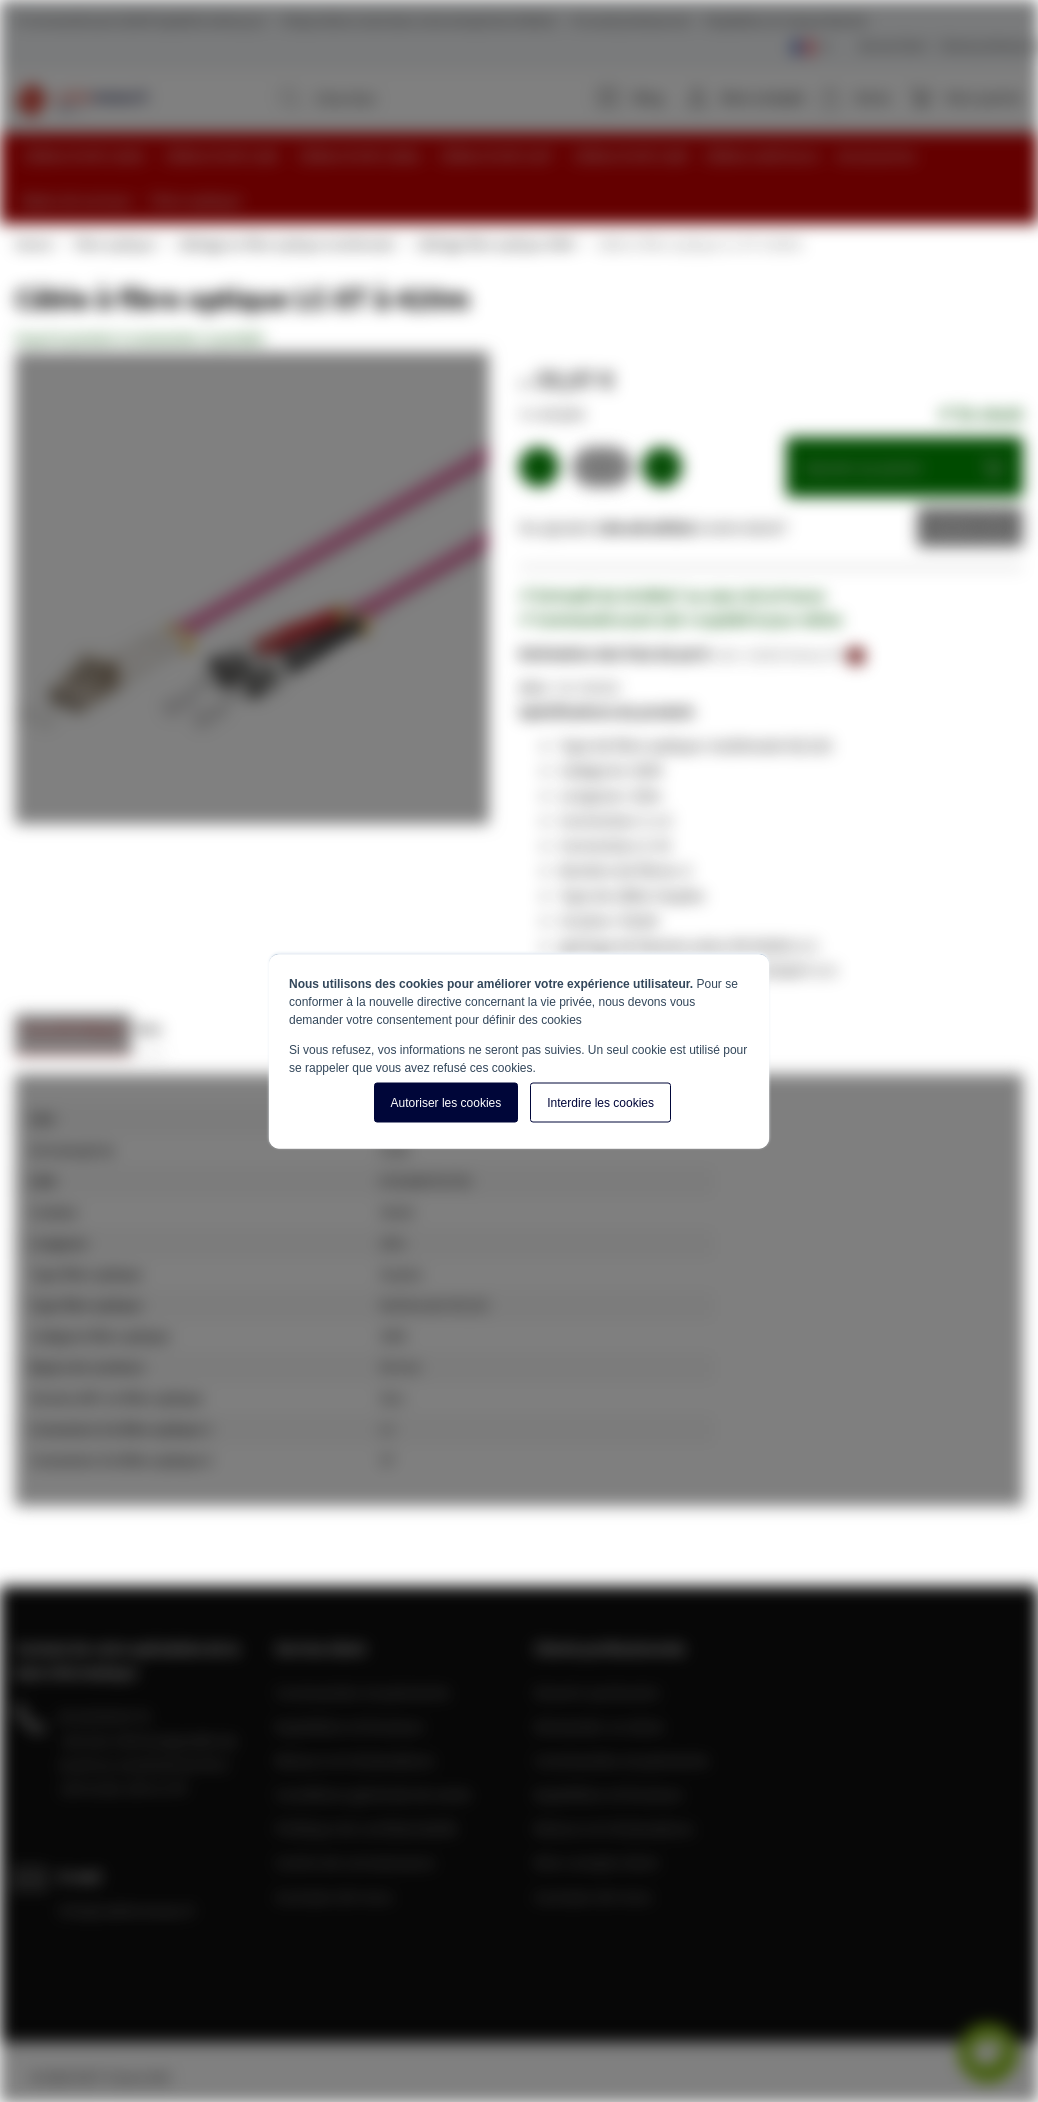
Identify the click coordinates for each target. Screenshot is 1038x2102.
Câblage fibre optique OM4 (494, 243)
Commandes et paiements (362, 1691)
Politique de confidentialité (366, 1827)
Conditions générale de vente (373, 1793)
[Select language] (811, 47)
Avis (148, 1027)
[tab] (73, 1033)
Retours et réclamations (355, 1759)
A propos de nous (334, 1895)
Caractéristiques (73, 1027)
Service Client (893, 45)
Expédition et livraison (349, 1725)
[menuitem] (85, 155)
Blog (630, 97)
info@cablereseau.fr (127, 1909)
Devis (955, 526)
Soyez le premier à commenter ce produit (139, 337)
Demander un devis (599, 1725)
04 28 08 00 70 (104, 1715)
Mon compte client (596, 1861)
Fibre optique (114, 243)
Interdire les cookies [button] (600, 1103)
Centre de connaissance (355, 1861)
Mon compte (763, 97)
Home (33, 243)
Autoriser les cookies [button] (446, 1103)
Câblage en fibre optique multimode (285, 243)
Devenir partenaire (597, 1691)
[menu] (526, 178)
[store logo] (81, 100)
